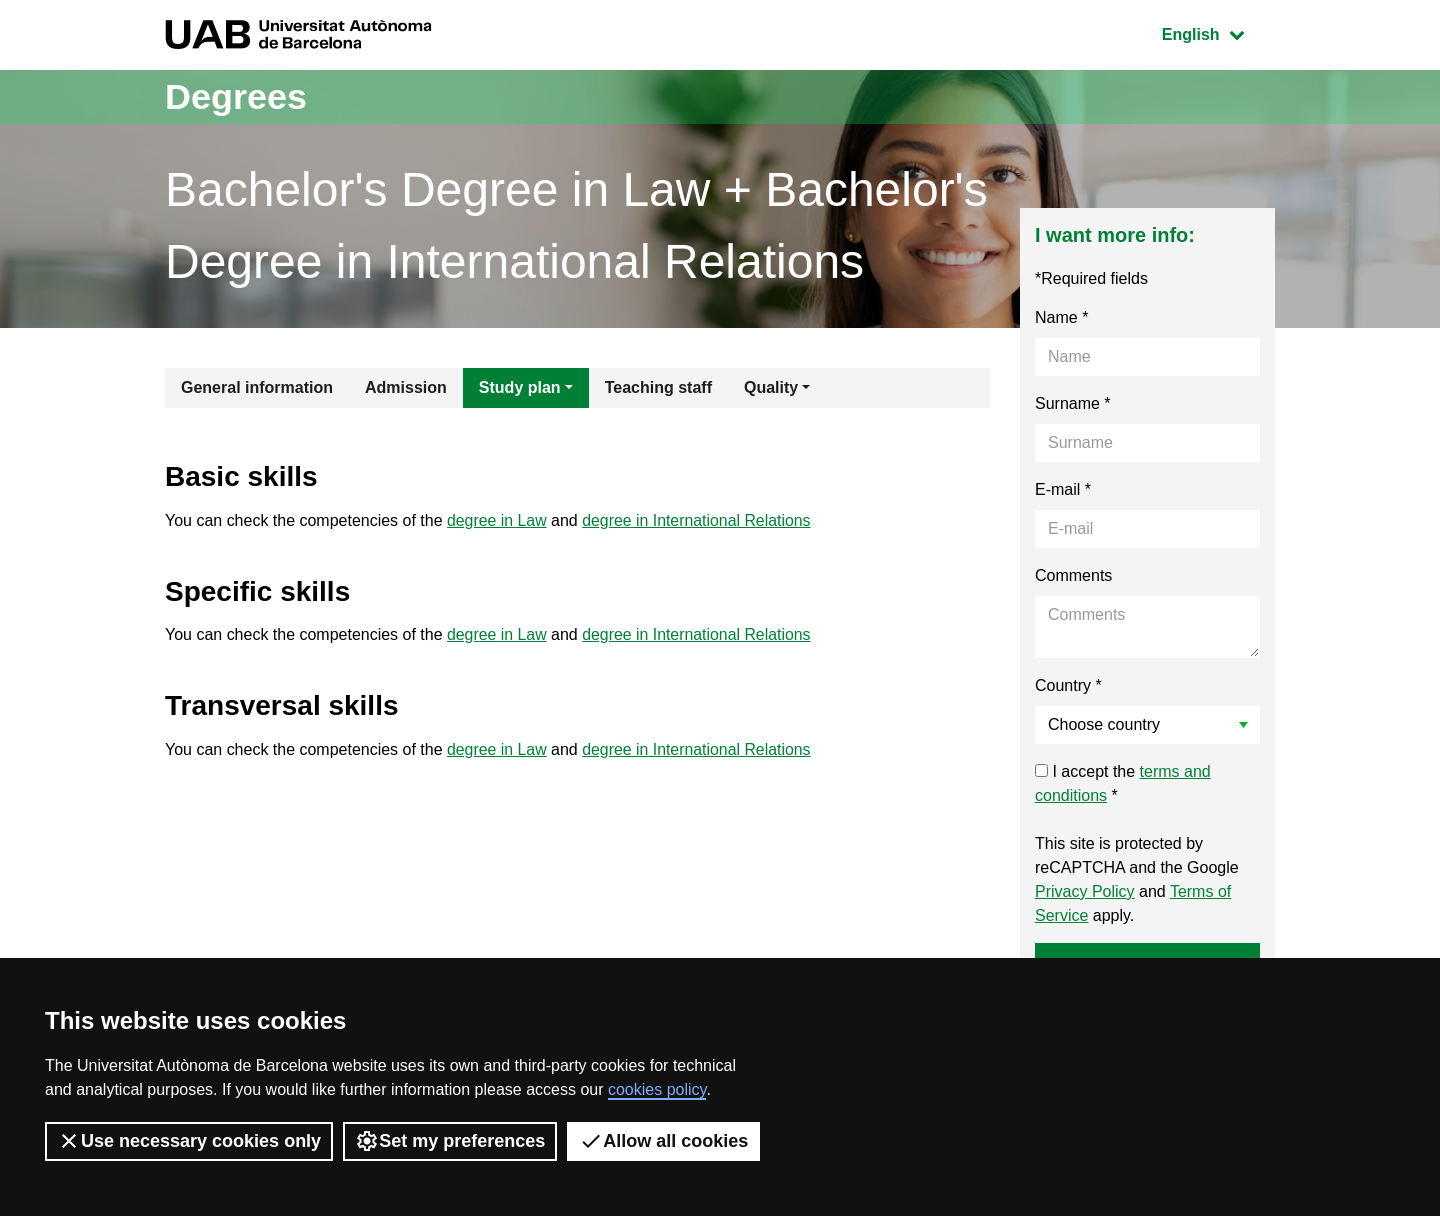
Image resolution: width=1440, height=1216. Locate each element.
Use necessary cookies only (189, 1141)
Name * (1061, 317)
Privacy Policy (1085, 891)
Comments (1073, 575)
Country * (1068, 685)
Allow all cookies (663, 1141)
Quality (771, 387)
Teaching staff (658, 387)
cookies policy (657, 1089)
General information (257, 387)
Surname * (1073, 403)
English (1218, 32)
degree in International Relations (698, 520)
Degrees (236, 96)
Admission (406, 387)
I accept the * (1123, 783)
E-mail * (1063, 489)
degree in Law (497, 520)
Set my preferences (450, 1141)
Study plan (520, 387)
